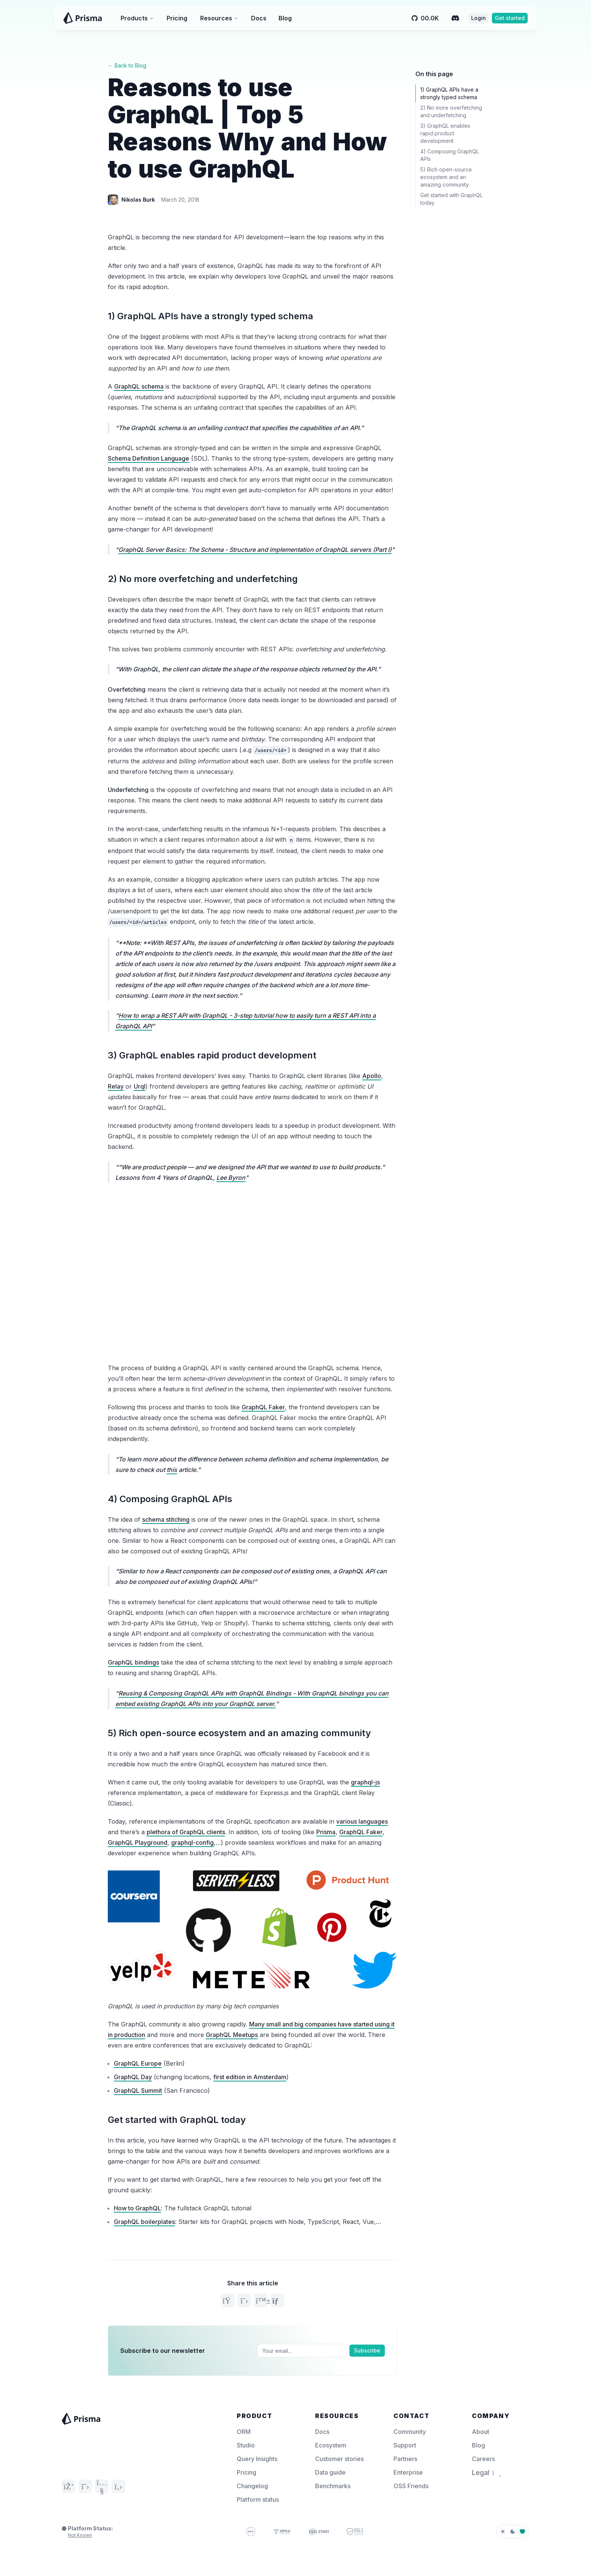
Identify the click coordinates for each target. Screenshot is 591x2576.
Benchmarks (333, 2486)
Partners (405, 2459)
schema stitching (166, 1519)
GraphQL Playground (137, 1842)
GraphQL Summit (138, 2090)
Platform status (258, 2499)
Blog (285, 18)
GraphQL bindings (133, 1662)
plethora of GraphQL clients (186, 1832)
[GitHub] (118, 2486)
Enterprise (408, 2472)
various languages (362, 1821)
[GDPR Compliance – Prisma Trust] (251, 2531)
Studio (246, 2445)
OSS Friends (411, 2486)
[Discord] (455, 18)
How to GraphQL (137, 2208)
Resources (219, 18)
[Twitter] (85, 2486)
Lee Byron (230, 1177)
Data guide (330, 2472)
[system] (522, 2531)
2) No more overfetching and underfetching (203, 578)
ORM (244, 2431)
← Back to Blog (127, 65)
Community (409, 2431)
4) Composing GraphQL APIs (170, 1498)
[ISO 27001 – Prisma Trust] (319, 2531)
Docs (258, 18)
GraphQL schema (139, 386)
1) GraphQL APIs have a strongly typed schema (210, 316)
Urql (139, 1086)
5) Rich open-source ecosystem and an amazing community (239, 1733)
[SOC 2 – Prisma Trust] (355, 2531)
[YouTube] (102, 2486)
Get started (510, 18)
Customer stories (339, 2459)
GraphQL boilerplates (144, 2221)
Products (137, 18)
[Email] (301, 2350)
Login (478, 18)
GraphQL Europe (138, 2063)
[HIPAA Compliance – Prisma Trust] (282, 2531)
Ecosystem (330, 2445)
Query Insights (257, 2459)
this (172, 1469)
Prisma (325, 1832)
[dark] (513, 2531)
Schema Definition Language (148, 458)
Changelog (252, 2486)
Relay (116, 1086)
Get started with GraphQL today (177, 2119)
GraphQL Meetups (232, 2034)
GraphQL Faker (263, 1407)
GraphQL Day (133, 2077)
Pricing (177, 18)
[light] (503, 2531)
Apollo (371, 1076)
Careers (483, 2459)
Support (404, 2445)
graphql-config (192, 1842)
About (480, 2431)
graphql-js (365, 1782)
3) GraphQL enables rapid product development (212, 1055)
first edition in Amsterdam (249, 2077)
